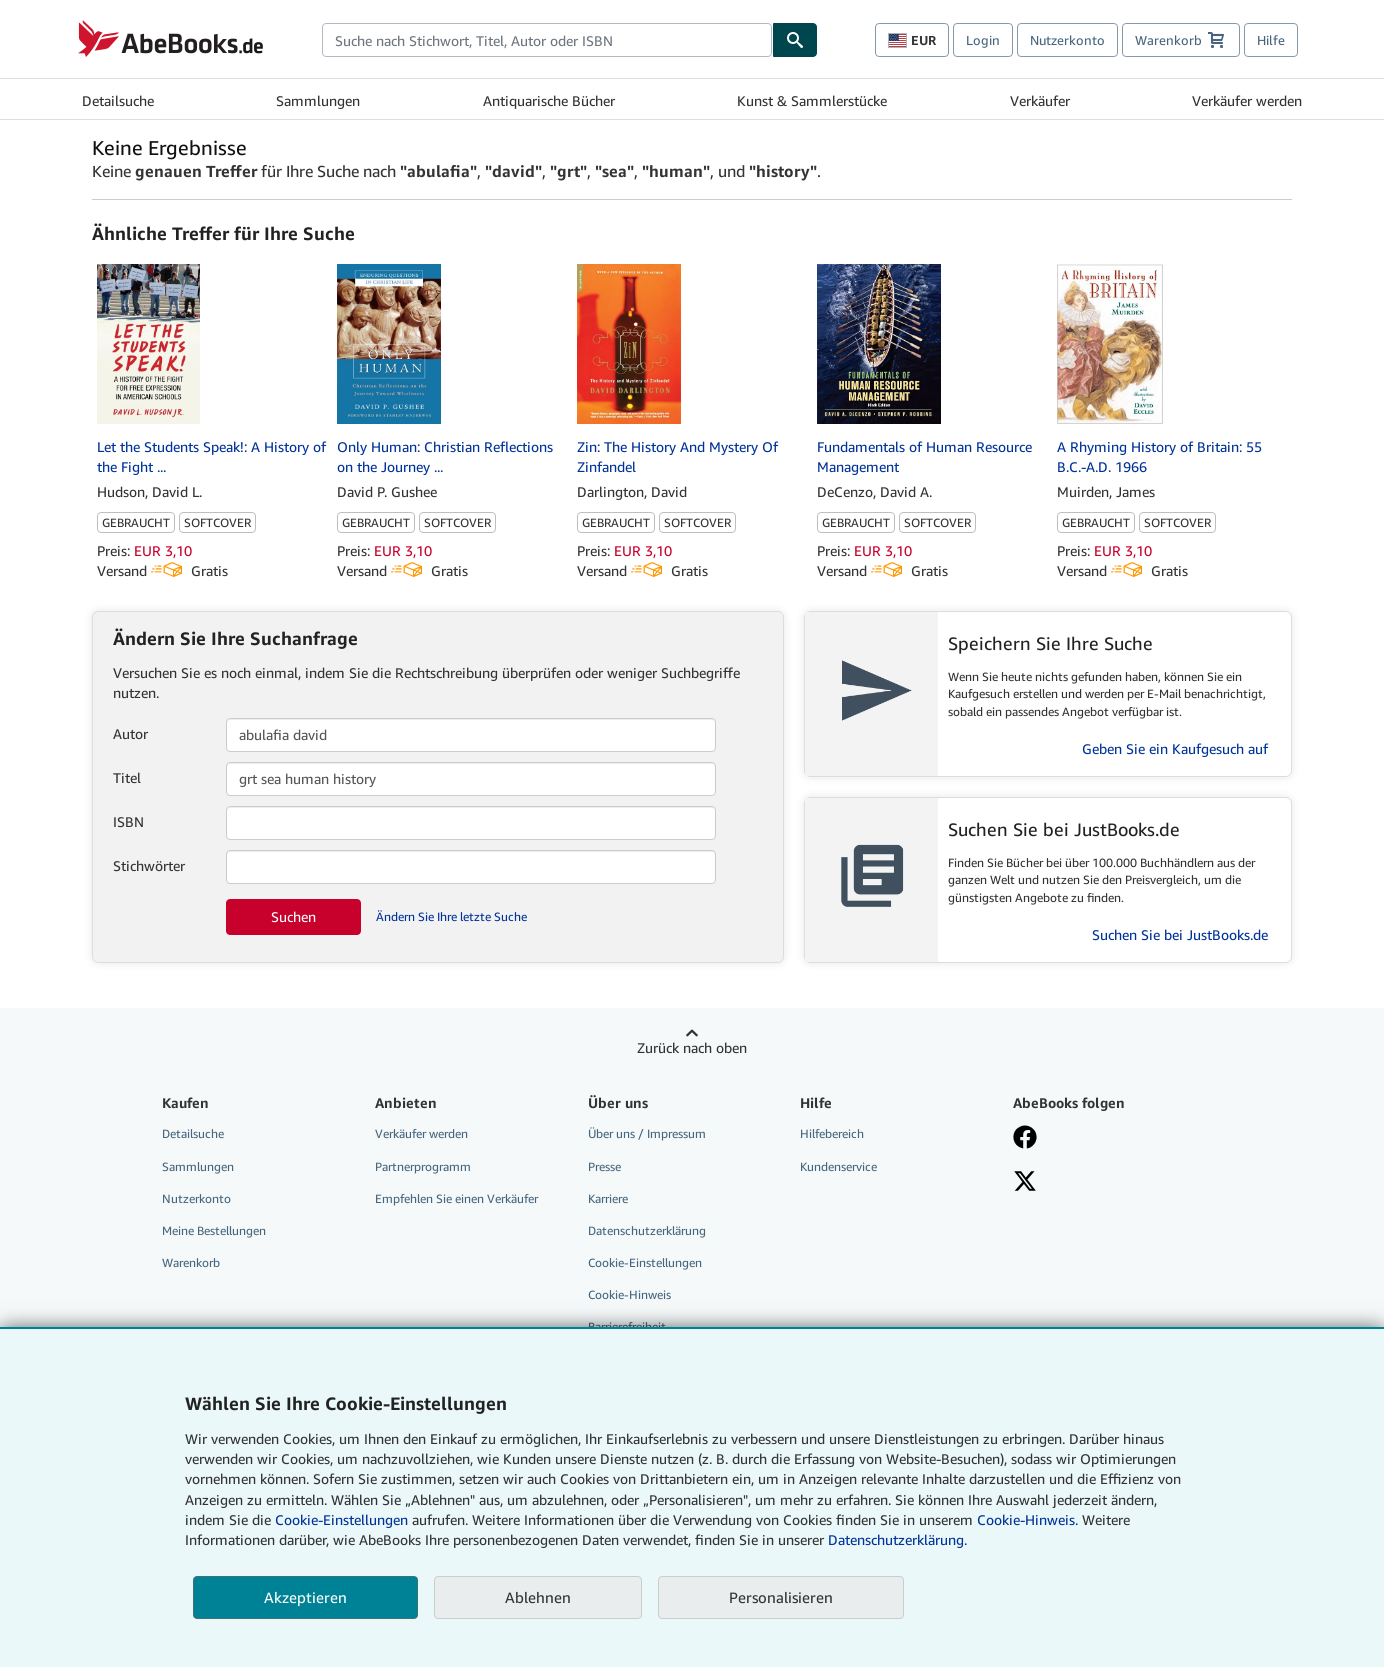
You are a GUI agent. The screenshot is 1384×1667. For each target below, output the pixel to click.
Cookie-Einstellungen (341, 1519)
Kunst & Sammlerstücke (812, 100)
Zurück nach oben (692, 1047)
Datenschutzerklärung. (897, 1539)
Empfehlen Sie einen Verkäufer (456, 1198)
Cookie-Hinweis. (1027, 1519)
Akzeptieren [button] (305, 1597)
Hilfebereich (832, 1133)
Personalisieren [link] (781, 1597)
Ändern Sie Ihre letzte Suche (451, 916)
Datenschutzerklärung (647, 1230)
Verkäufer (1040, 100)
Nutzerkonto (1067, 40)
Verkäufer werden (1247, 100)
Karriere (608, 1198)
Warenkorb (191, 1262)
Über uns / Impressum (647, 1133)
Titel (127, 777)
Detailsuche (118, 100)
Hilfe (1271, 40)
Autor (130, 733)
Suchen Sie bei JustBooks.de (1180, 934)
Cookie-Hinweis (629, 1294)
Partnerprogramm (423, 1166)
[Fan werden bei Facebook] (1105, 1139)
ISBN (128, 821)
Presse (604, 1166)
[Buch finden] (795, 40)
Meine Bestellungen (214, 1230)
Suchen (293, 916)
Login (983, 40)
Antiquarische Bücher (549, 100)
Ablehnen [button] (538, 1597)
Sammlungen (318, 100)
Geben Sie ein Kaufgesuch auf (1175, 748)
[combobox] (547, 40)
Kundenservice (838, 1166)
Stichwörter (149, 865)
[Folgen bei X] (1105, 1183)
